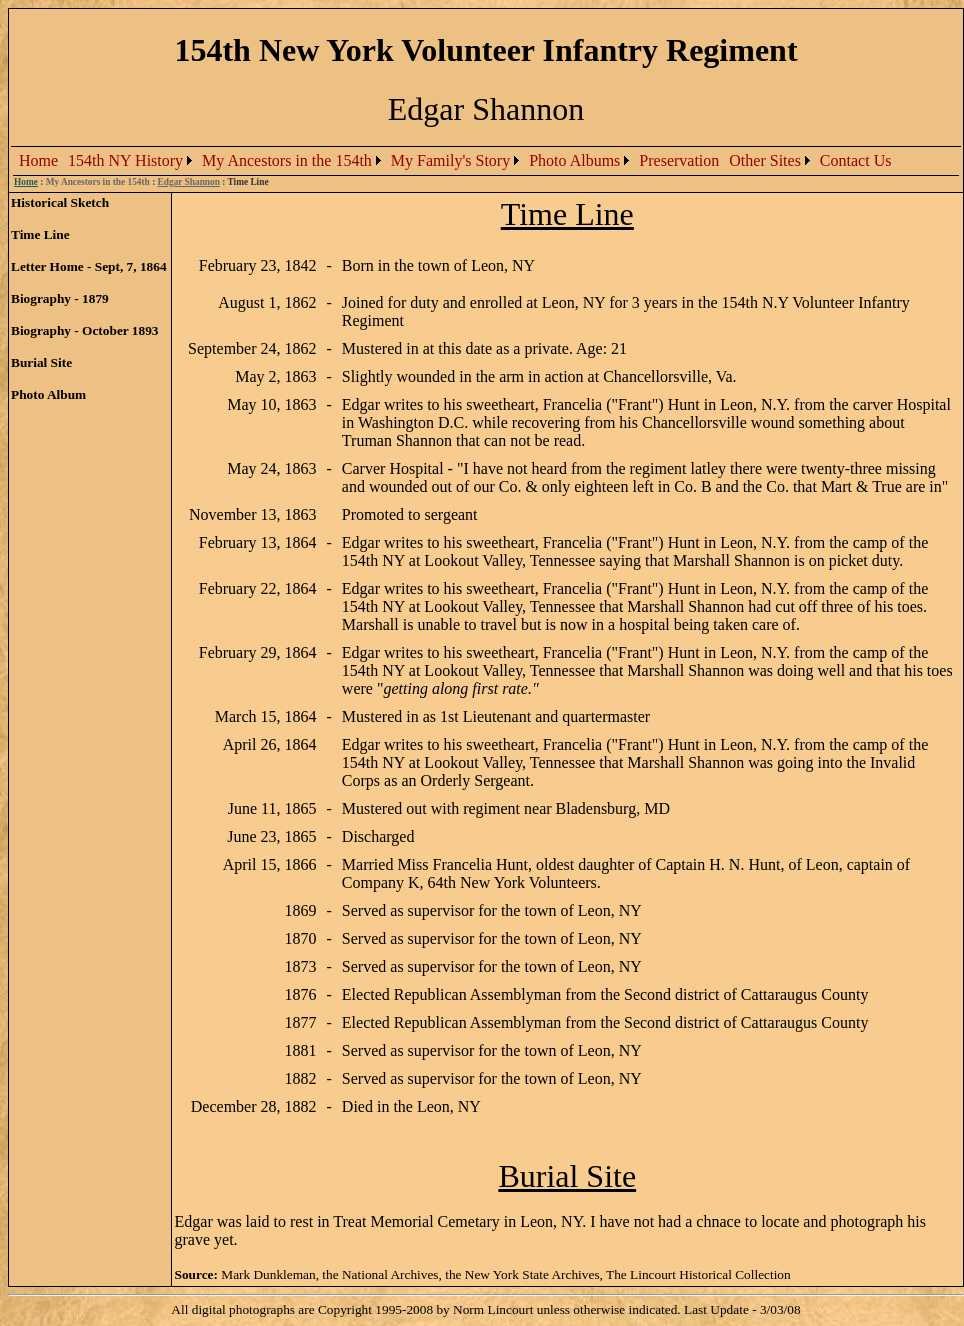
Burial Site (41, 362)
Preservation (679, 160)
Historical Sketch (60, 202)
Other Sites (765, 160)
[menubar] (455, 161)
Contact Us (856, 160)
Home (38, 160)
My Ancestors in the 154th (287, 160)
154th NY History (125, 160)
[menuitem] (38, 161)
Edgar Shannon (189, 182)
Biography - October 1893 (84, 330)
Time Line (40, 234)
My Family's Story (450, 160)
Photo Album (48, 394)
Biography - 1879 (60, 298)
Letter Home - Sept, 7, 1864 (89, 266)
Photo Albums (574, 160)
